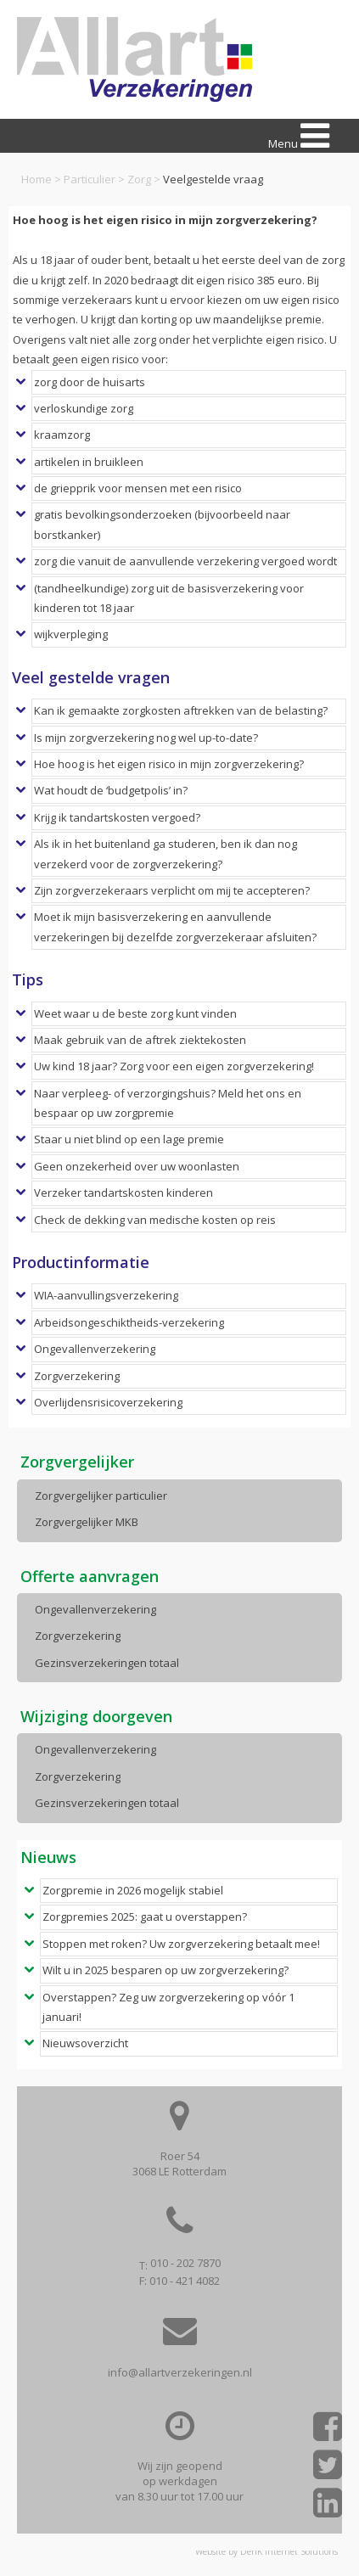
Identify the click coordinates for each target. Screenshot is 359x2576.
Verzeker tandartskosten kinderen (123, 1192)
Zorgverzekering (77, 1375)
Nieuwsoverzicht (85, 2043)
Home (36, 179)
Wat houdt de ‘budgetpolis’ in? (111, 790)
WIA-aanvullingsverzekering (106, 1295)
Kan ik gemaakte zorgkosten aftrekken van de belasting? (181, 710)
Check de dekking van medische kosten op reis (155, 1219)
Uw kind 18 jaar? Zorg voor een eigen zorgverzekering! (174, 1066)
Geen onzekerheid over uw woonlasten (136, 1166)
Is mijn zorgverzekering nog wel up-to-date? (146, 737)
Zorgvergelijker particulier (101, 1495)
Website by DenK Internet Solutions (266, 2551)
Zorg (139, 179)
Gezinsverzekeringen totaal (107, 1662)
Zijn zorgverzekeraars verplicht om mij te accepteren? (172, 890)
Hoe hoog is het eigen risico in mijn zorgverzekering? (169, 764)
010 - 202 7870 (185, 2262)
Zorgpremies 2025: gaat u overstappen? (144, 1916)
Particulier (89, 179)
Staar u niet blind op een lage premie (129, 1139)
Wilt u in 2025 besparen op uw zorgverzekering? (165, 1970)
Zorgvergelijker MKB (86, 1521)
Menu (298, 136)
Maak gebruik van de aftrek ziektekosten (140, 1039)
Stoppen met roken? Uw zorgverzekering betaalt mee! (181, 1943)
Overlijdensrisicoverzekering (108, 1402)
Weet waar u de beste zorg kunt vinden (135, 1013)
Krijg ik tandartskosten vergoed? (117, 817)
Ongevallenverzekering (94, 1348)
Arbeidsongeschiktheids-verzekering (129, 1322)
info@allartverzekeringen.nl (180, 2372)
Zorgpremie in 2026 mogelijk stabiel (132, 1890)
